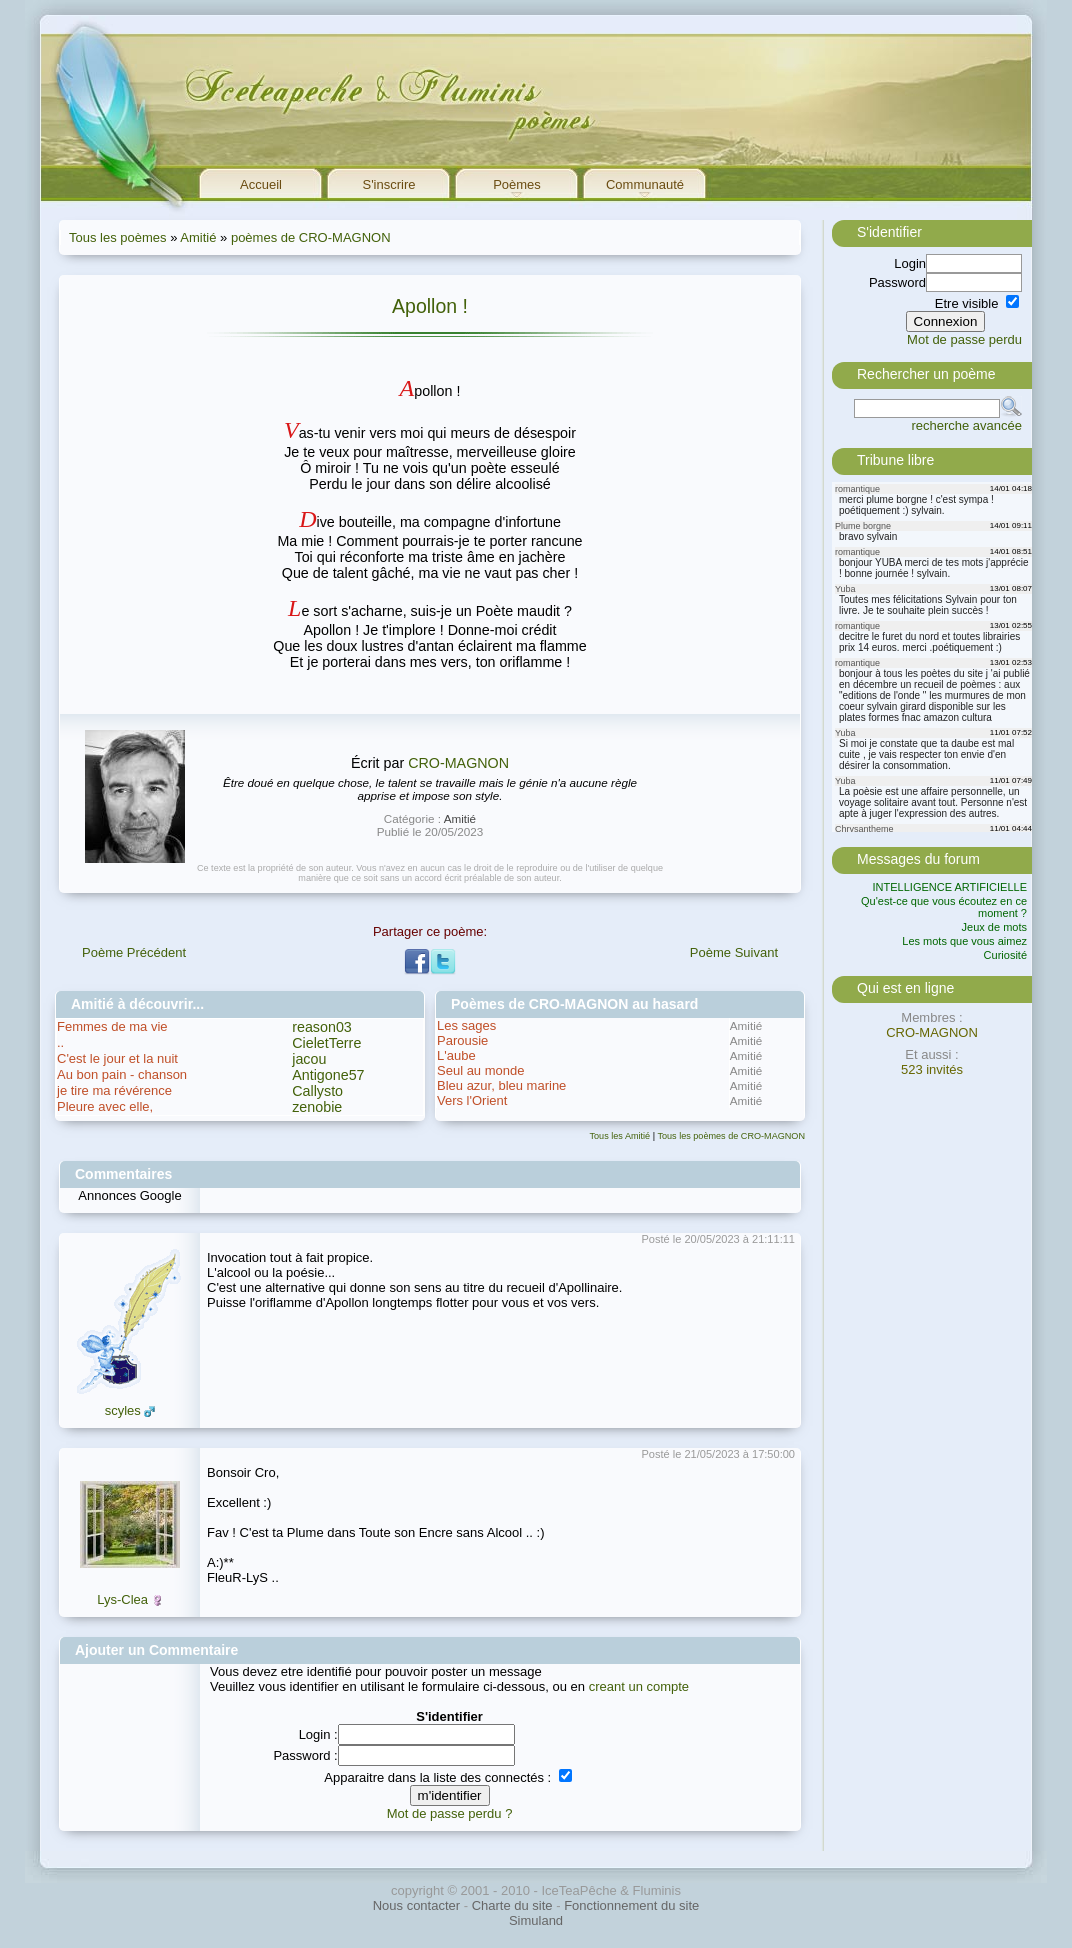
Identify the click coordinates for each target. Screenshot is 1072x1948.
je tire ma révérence (114, 1090)
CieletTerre (326, 1043)
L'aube (456, 1055)
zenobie (317, 1107)
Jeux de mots (994, 927)
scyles (123, 1410)
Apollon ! (430, 306)
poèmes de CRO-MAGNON (311, 237)
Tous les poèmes (118, 237)
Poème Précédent (134, 952)
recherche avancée (966, 425)
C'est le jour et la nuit (117, 1058)
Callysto (317, 1091)
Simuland (536, 1920)
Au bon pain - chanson (122, 1074)
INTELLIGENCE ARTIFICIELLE (950, 887)
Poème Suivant (734, 952)
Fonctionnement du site (631, 1905)
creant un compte (639, 1686)
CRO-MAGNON (458, 763)
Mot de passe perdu (964, 339)
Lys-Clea (122, 1599)
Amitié (198, 237)
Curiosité (1005, 955)
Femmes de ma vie (112, 1026)
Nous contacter (416, 1905)
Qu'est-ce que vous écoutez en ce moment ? (944, 907)
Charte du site (512, 1905)
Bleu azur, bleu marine (501, 1085)
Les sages (466, 1025)
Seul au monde (480, 1070)
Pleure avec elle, (105, 1106)
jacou (309, 1059)
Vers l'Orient (472, 1100)
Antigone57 (328, 1075)
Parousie (462, 1040)
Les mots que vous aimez (964, 941)
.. (60, 1042)
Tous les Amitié (620, 1136)
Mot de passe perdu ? (450, 1813)
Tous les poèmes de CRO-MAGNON (731, 1136)
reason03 (322, 1027)
